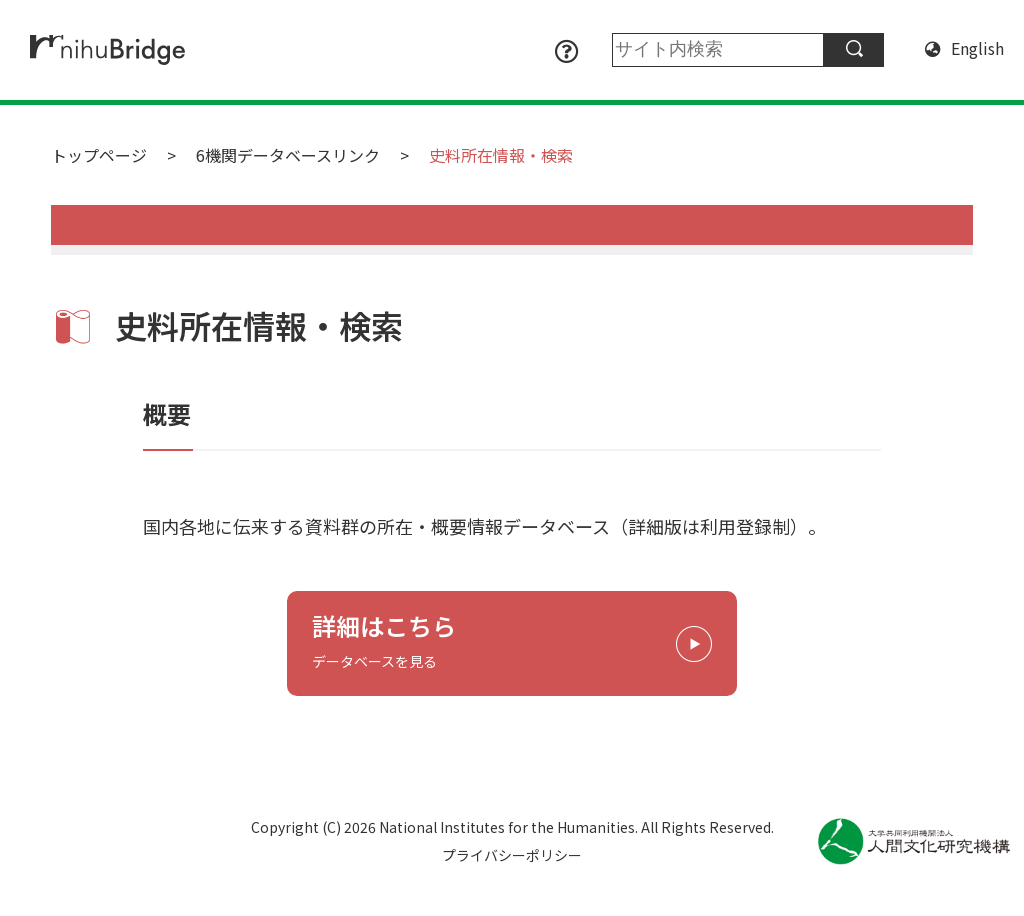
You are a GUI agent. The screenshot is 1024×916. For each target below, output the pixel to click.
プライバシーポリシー (512, 855)
